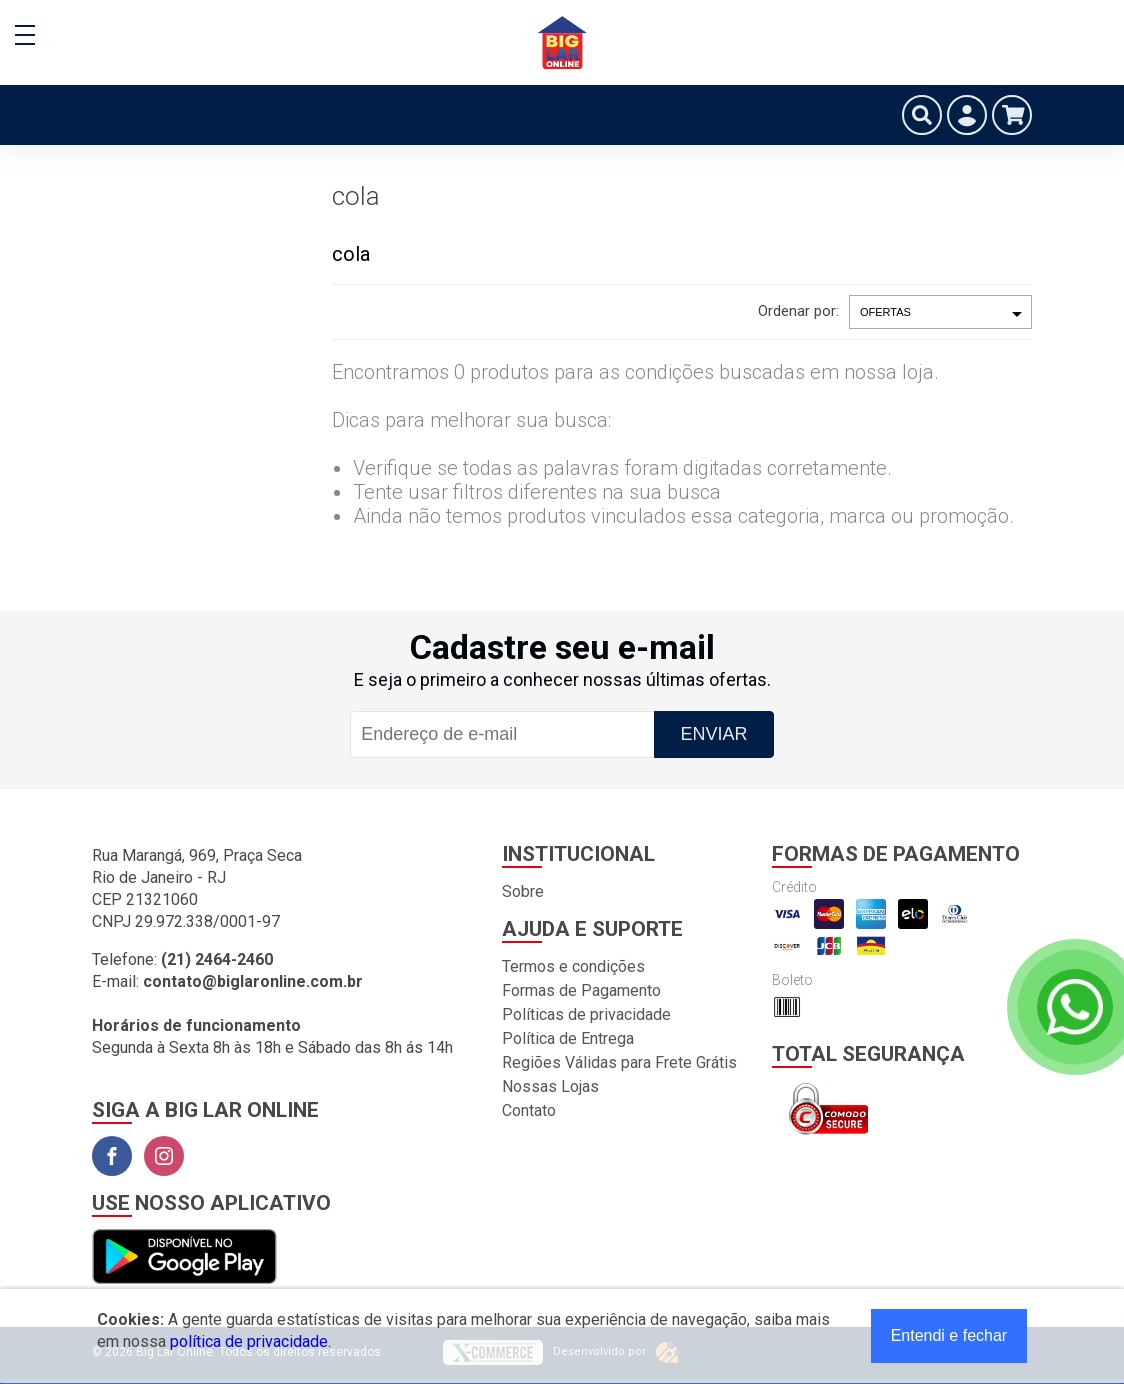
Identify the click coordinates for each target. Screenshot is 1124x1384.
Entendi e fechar (949, 1335)
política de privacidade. (250, 1341)
